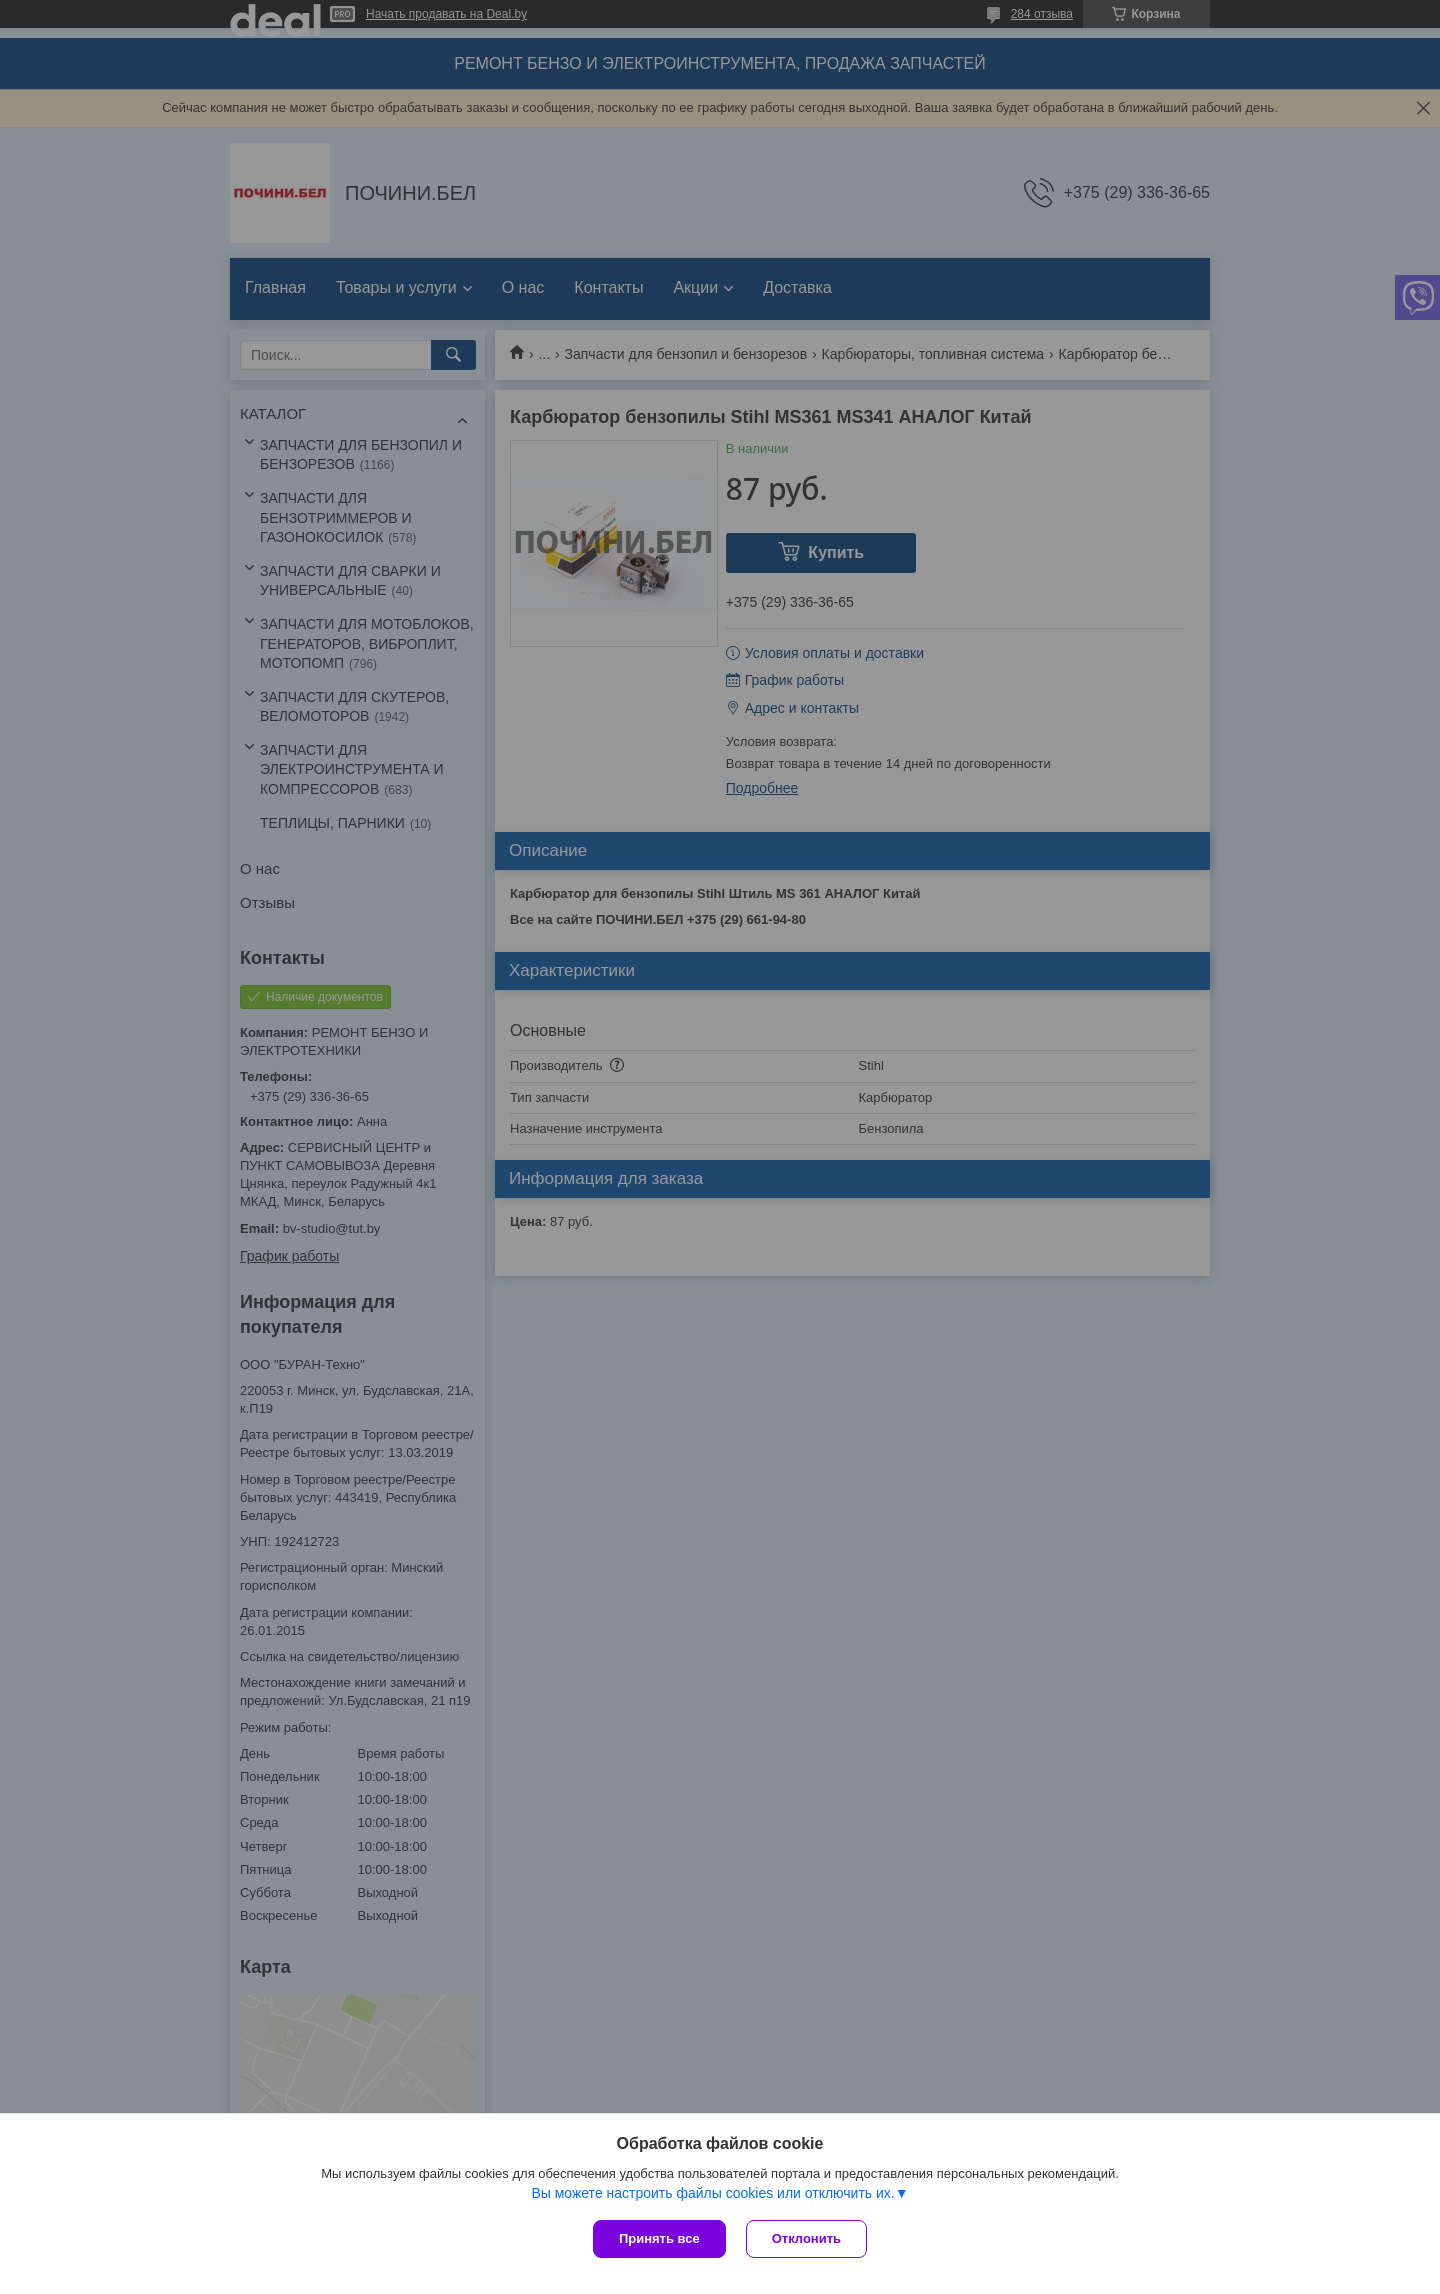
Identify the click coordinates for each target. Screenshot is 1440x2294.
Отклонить (806, 2238)
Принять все (659, 2238)
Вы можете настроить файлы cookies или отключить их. (712, 2193)
